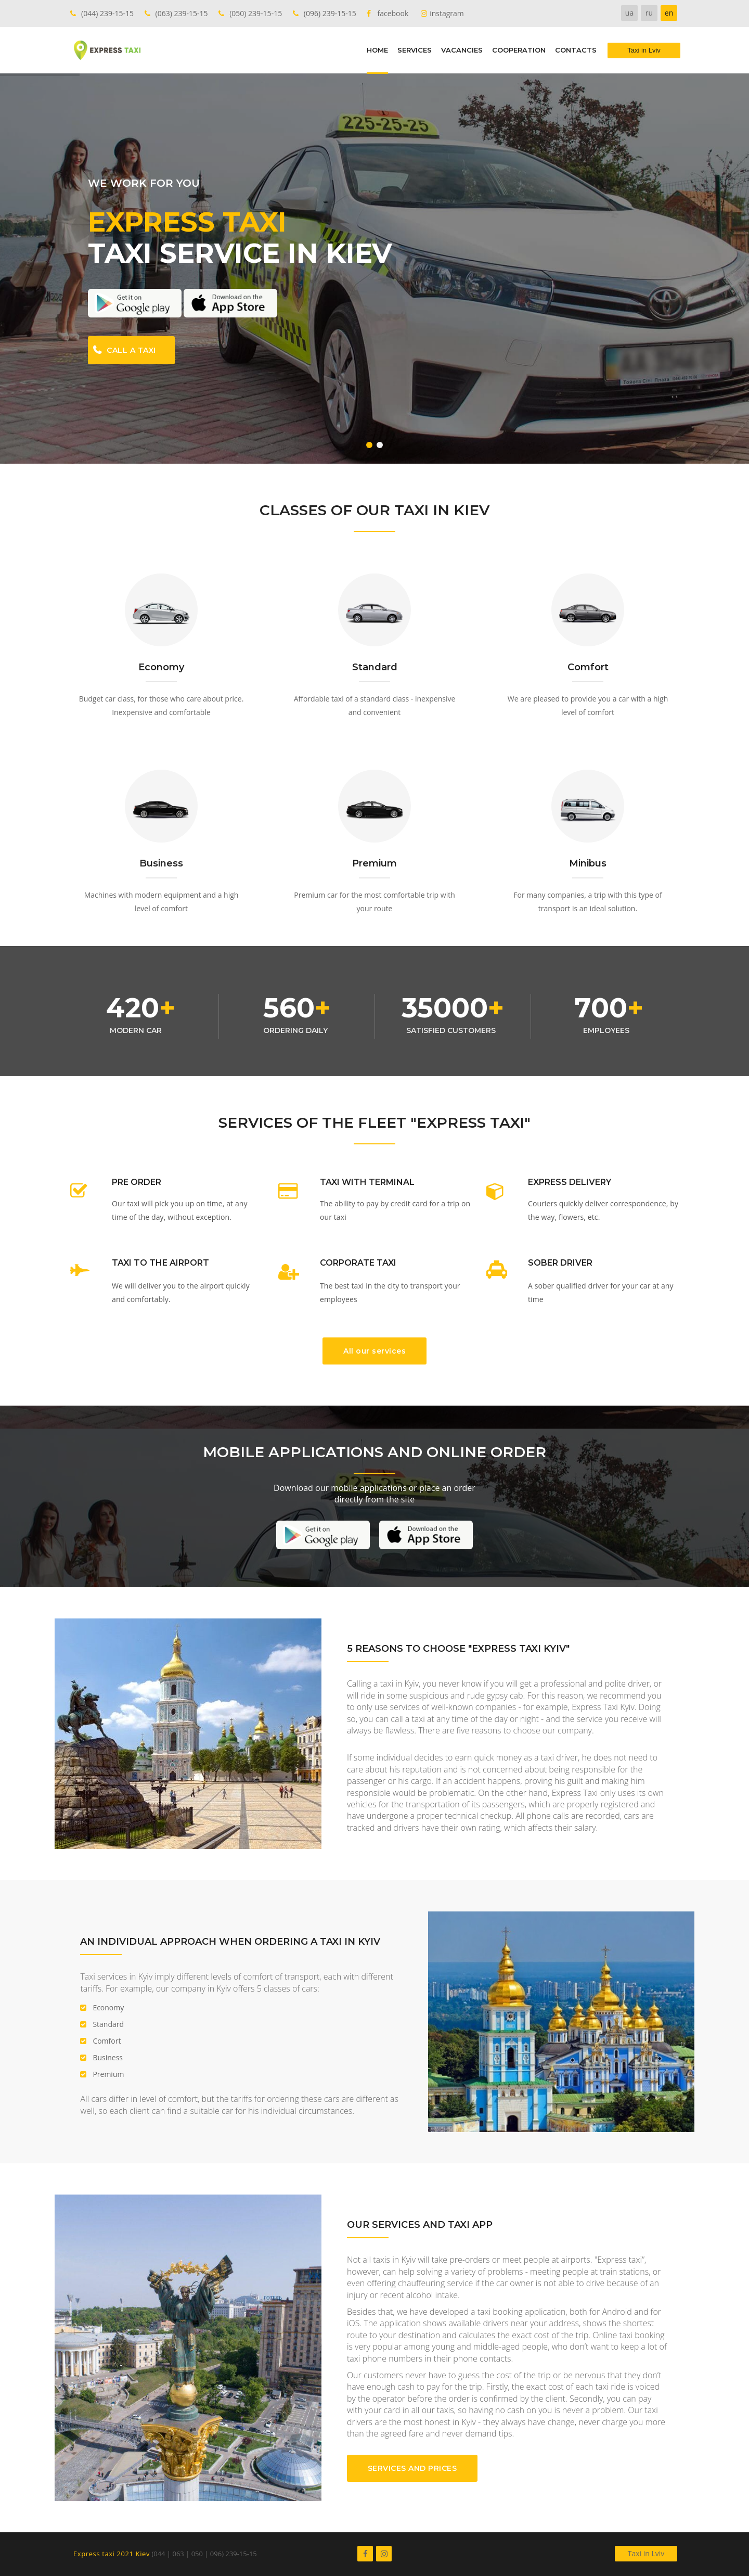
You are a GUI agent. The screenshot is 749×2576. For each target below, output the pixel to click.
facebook (392, 13)
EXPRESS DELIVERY (569, 1182)
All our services (374, 1351)
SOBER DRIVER (560, 1263)
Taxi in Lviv (646, 2553)
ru (649, 13)
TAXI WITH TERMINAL (367, 1182)
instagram (447, 13)
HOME (377, 50)
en (669, 13)
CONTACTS (576, 50)
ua (629, 13)
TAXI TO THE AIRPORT (160, 1263)
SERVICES (414, 50)
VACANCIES (462, 50)
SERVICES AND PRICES (412, 2468)
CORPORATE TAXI (358, 1263)
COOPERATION (519, 50)
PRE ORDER (136, 1182)
